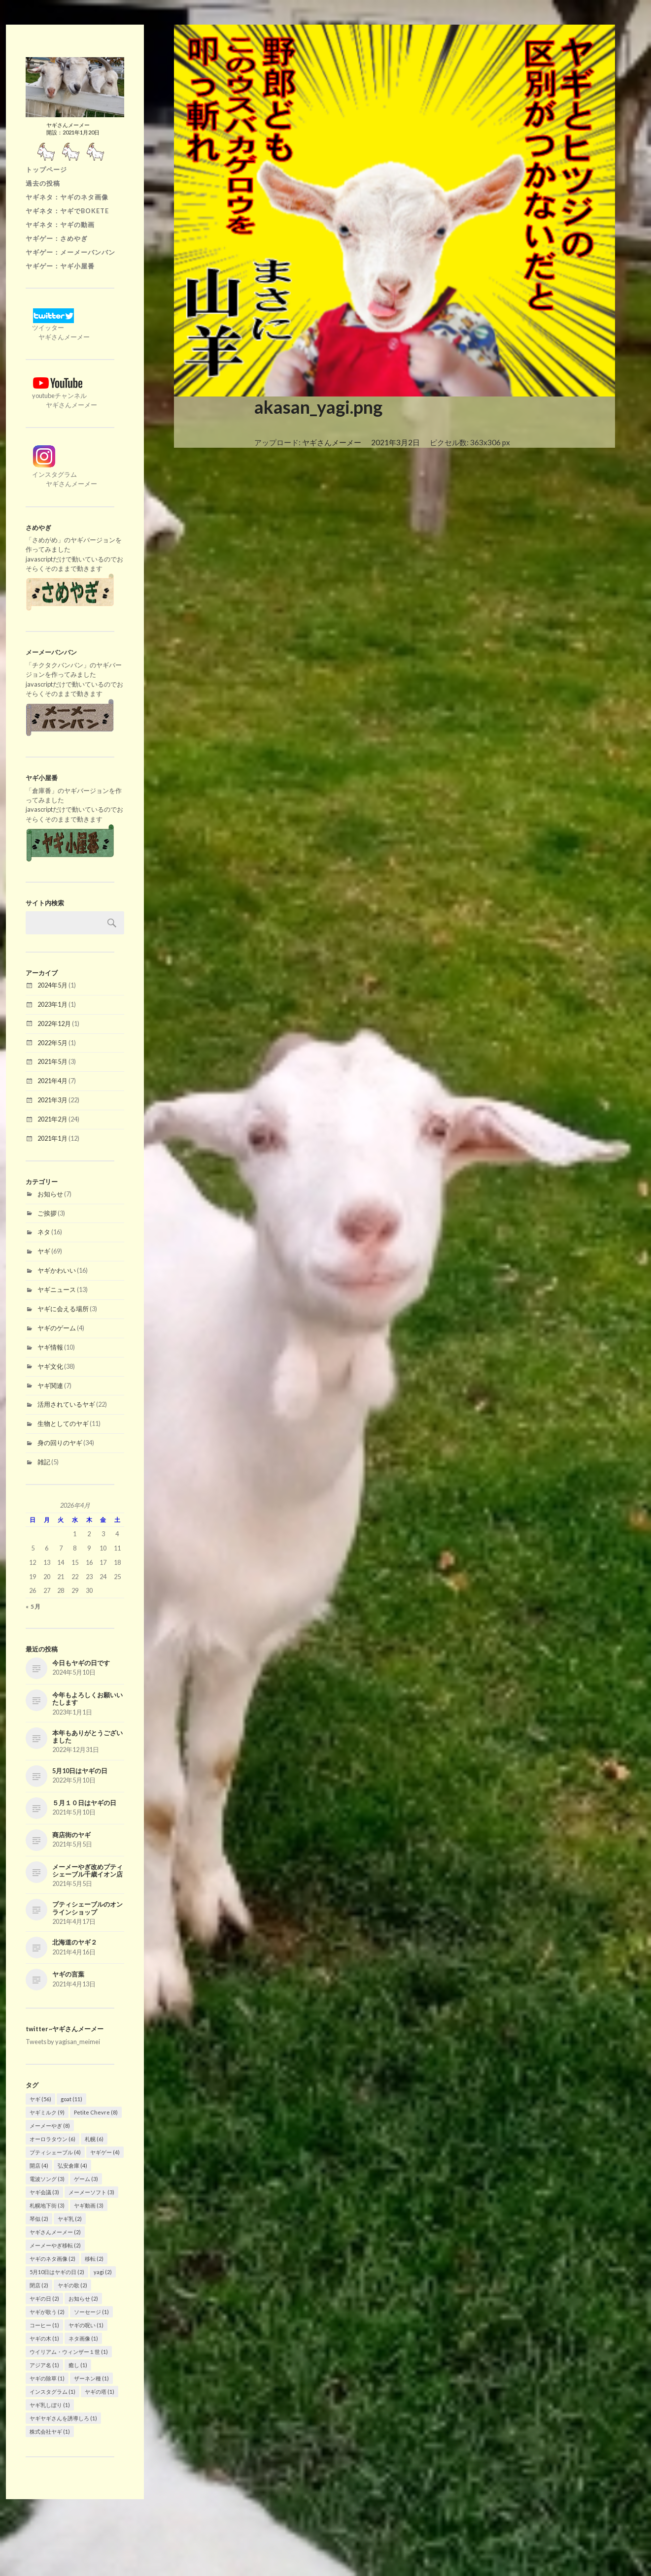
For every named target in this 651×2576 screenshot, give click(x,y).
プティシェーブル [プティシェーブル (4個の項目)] (55, 2152)
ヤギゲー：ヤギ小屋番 (60, 266)
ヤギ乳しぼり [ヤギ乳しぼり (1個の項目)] (50, 2405)
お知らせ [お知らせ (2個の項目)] (83, 2298)
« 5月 (33, 1606)
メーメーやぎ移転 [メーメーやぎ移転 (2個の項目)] (55, 2245)
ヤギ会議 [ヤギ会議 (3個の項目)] (44, 2192)
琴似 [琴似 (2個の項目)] (39, 2218)
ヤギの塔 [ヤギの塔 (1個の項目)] (99, 2391)
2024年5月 (52, 985)
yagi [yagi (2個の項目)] (103, 2272)
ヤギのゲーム (56, 1328)
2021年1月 (52, 1138)
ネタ (43, 1232)
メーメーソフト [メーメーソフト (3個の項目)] (91, 2192)
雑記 (43, 1462)
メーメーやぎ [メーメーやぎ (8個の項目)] (50, 2125)
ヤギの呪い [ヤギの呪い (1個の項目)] (86, 2325)
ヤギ (43, 1251)
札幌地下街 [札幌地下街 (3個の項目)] (47, 2205)
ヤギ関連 (50, 1385)
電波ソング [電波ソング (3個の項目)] (47, 2179)
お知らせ (50, 1194)
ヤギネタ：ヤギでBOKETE (67, 211)
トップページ (46, 169)
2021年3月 (52, 1100)
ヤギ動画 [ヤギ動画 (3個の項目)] (88, 2205)
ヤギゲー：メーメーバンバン (70, 252)
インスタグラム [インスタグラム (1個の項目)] (52, 2391)
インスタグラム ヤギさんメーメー (61, 474)
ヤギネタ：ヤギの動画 (60, 225)
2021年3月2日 (395, 442)
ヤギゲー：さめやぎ (57, 238)
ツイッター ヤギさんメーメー (58, 327)
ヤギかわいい (56, 1270)
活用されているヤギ (66, 1404)
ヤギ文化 (50, 1366)
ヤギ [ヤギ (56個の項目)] (40, 2099)
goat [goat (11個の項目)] (71, 2099)
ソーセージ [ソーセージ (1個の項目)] (91, 2312)
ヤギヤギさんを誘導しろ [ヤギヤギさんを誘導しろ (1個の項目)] (63, 2418)
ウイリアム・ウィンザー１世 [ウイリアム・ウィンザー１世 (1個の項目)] (69, 2351)
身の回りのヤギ (59, 1443)
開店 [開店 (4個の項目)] (39, 2165)
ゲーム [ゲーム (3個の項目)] (86, 2179)
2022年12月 (54, 1023)
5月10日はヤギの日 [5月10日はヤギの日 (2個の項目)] (57, 2272)
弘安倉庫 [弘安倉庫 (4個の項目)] (72, 2165)
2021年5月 (52, 1061)
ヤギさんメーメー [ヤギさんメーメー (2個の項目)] (55, 2232)
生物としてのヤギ (63, 1423)
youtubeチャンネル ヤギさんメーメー (61, 395)
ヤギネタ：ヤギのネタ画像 (67, 197)
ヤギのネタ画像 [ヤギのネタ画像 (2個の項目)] (52, 2258)
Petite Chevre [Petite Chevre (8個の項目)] (96, 2112)
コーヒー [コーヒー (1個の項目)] (44, 2325)
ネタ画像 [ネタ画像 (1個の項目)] (83, 2338)
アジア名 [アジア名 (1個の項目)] (44, 2365)
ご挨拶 (47, 1213)
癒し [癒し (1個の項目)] (78, 2365)
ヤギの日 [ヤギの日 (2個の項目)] (44, 2298)
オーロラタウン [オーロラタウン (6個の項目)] (52, 2139)
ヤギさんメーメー (331, 442)
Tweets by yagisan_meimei (63, 2042)
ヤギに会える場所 (63, 1309)
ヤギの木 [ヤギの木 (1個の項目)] (44, 2338)
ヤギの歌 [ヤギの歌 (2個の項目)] (72, 2285)
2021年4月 (52, 1081)
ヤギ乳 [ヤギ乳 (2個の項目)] (70, 2218)
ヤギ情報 (50, 1347)
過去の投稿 (43, 183)
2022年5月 (52, 1043)
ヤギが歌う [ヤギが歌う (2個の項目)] (47, 2312)
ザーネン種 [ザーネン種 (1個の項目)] (91, 2378)
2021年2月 (52, 1119)
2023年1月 (52, 1004)
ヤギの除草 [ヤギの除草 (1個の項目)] (47, 2378)
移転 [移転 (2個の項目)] (94, 2258)
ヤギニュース (56, 1289)
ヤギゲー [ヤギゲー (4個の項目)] (105, 2152)
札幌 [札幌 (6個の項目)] (94, 2139)
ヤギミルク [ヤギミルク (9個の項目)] (47, 2112)
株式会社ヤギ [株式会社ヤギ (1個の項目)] (50, 2431)
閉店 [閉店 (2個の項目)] (39, 2285)
